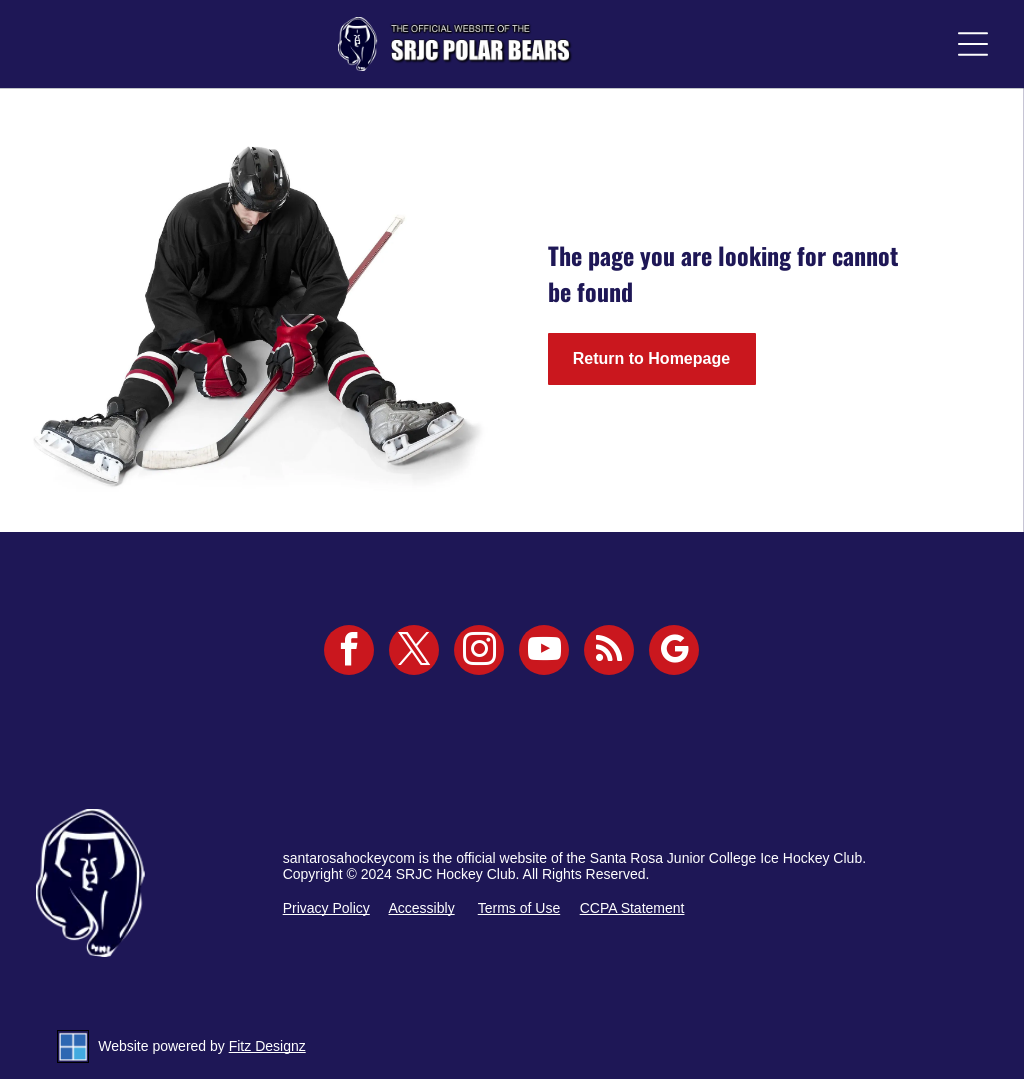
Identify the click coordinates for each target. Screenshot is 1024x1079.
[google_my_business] (674, 652)
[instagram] (479, 652)
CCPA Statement (632, 908)
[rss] (609, 652)
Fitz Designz (267, 1046)
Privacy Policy (326, 908)
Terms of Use (519, 908)
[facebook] (349, 652)
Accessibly (422, 908)
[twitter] (414, 652)
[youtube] (544, 652)
